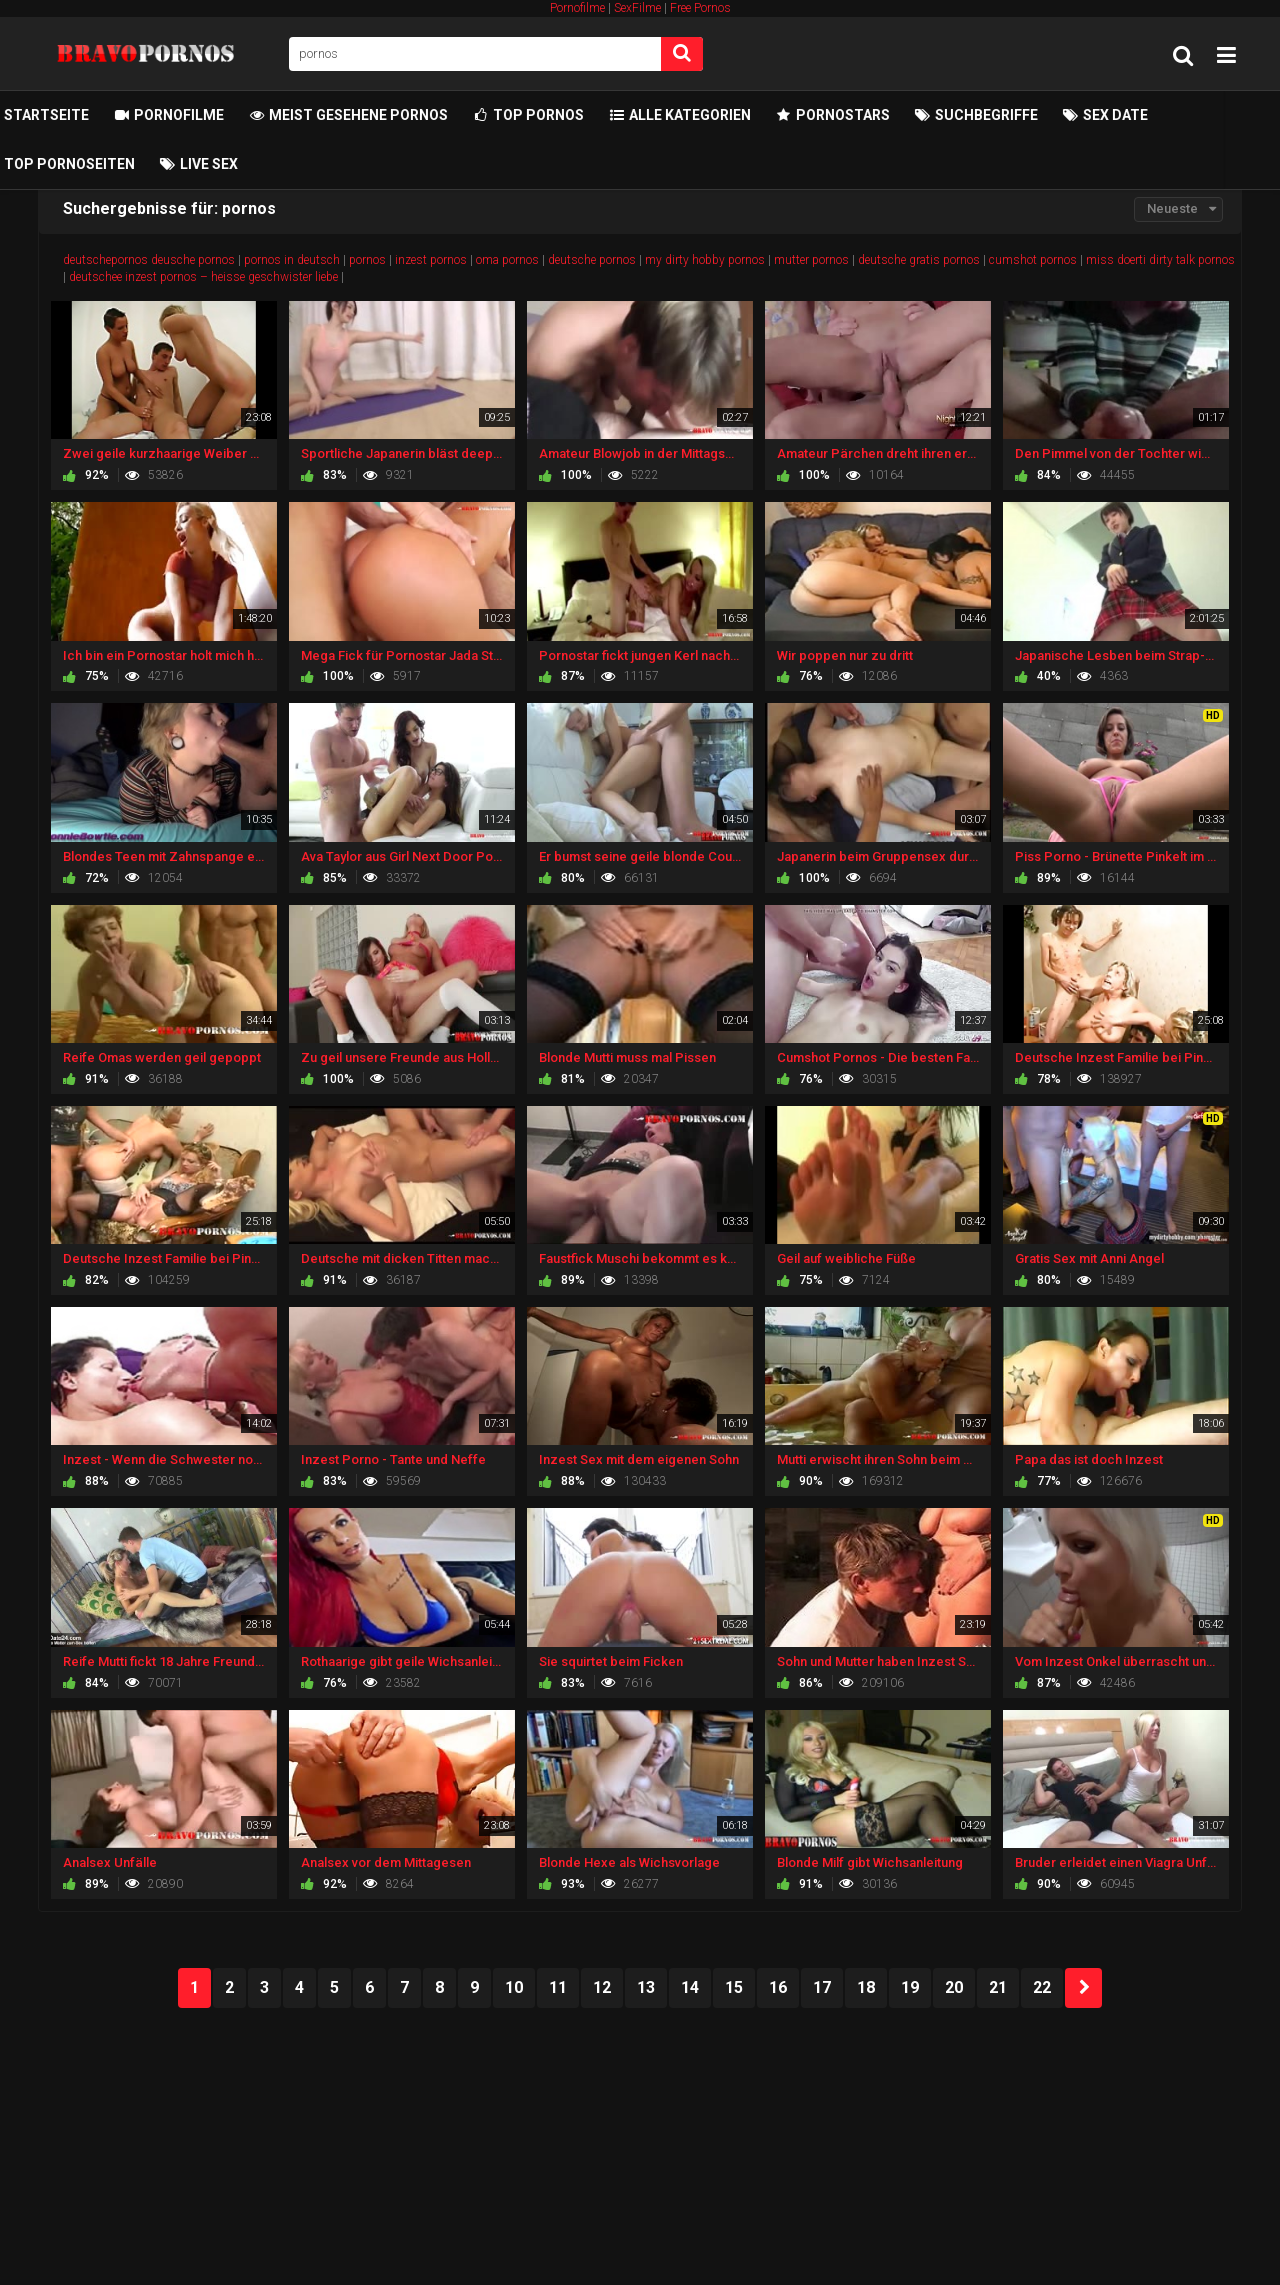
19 (910, 1987)
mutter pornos (811, 260)
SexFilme (637, 8)
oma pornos (507, 260)
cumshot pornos (1033, 260)
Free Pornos (700, 8)
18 (866, 1987)
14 (690, 1987)
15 (734, 1987)
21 (998, 1987)
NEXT (1083, 1988)
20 (954, 1987)
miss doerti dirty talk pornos (1160, 260)
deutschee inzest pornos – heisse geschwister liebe (203, 277)
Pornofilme (577, 8)
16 (778, 1987)
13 (646, 1987)
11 (558, 1987)
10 (514, 1987)
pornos (367, 260)
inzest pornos (431, 260)
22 (1042, 1987)
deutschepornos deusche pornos (149, 260)
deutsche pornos (592, 260)
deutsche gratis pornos (919, 260)
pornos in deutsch (292, 260)
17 (822, 1987)
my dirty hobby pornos (705, 260)
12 (602, 1987)
